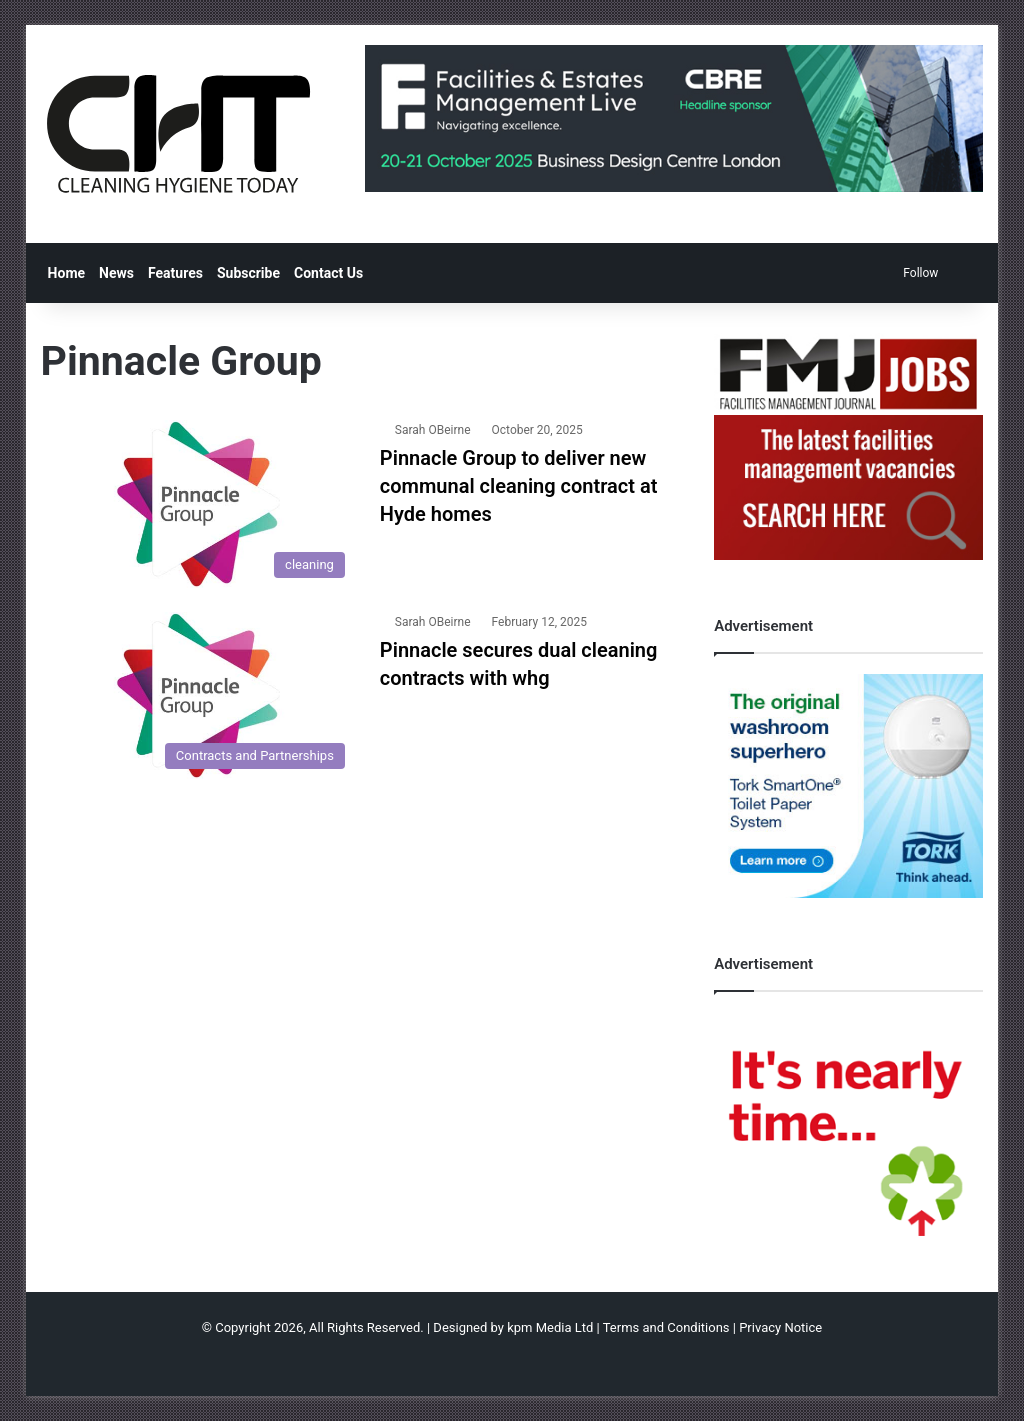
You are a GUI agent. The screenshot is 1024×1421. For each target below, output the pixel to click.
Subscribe (248, 273)
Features (175, 273)
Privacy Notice (780, 1327)
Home (66, 273)
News (116, 273)
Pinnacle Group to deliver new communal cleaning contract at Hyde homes (519, 486)
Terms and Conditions (666, 1327)
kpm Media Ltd (550, 1327)
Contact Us (328, 273)
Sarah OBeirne (433, 430)
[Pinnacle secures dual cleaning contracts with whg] (198, 695)
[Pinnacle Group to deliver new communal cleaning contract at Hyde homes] (198, 503)
